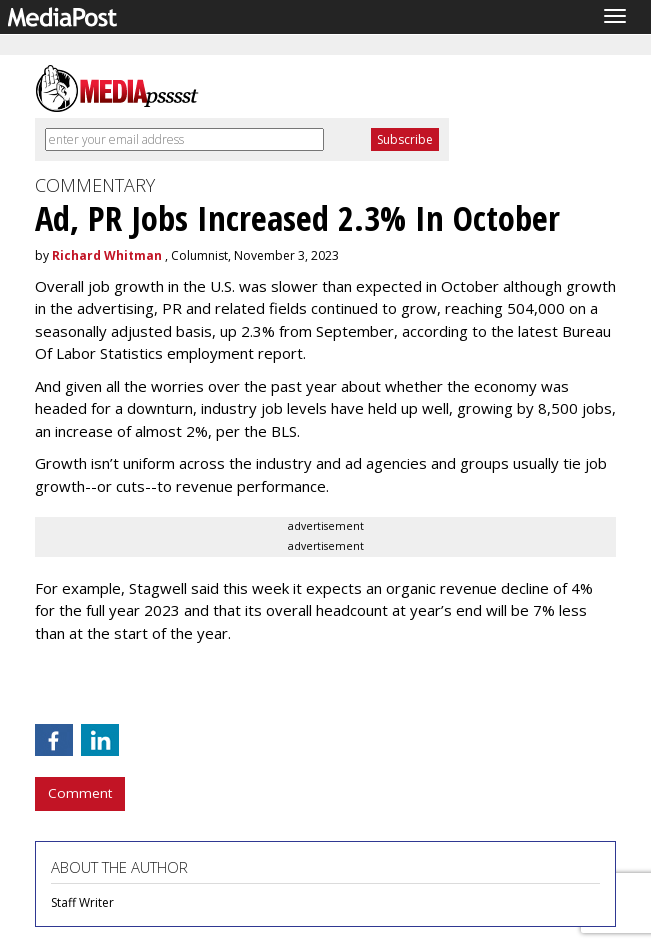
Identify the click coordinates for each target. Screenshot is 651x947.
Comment (80, 793)
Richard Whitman (107, 255)
